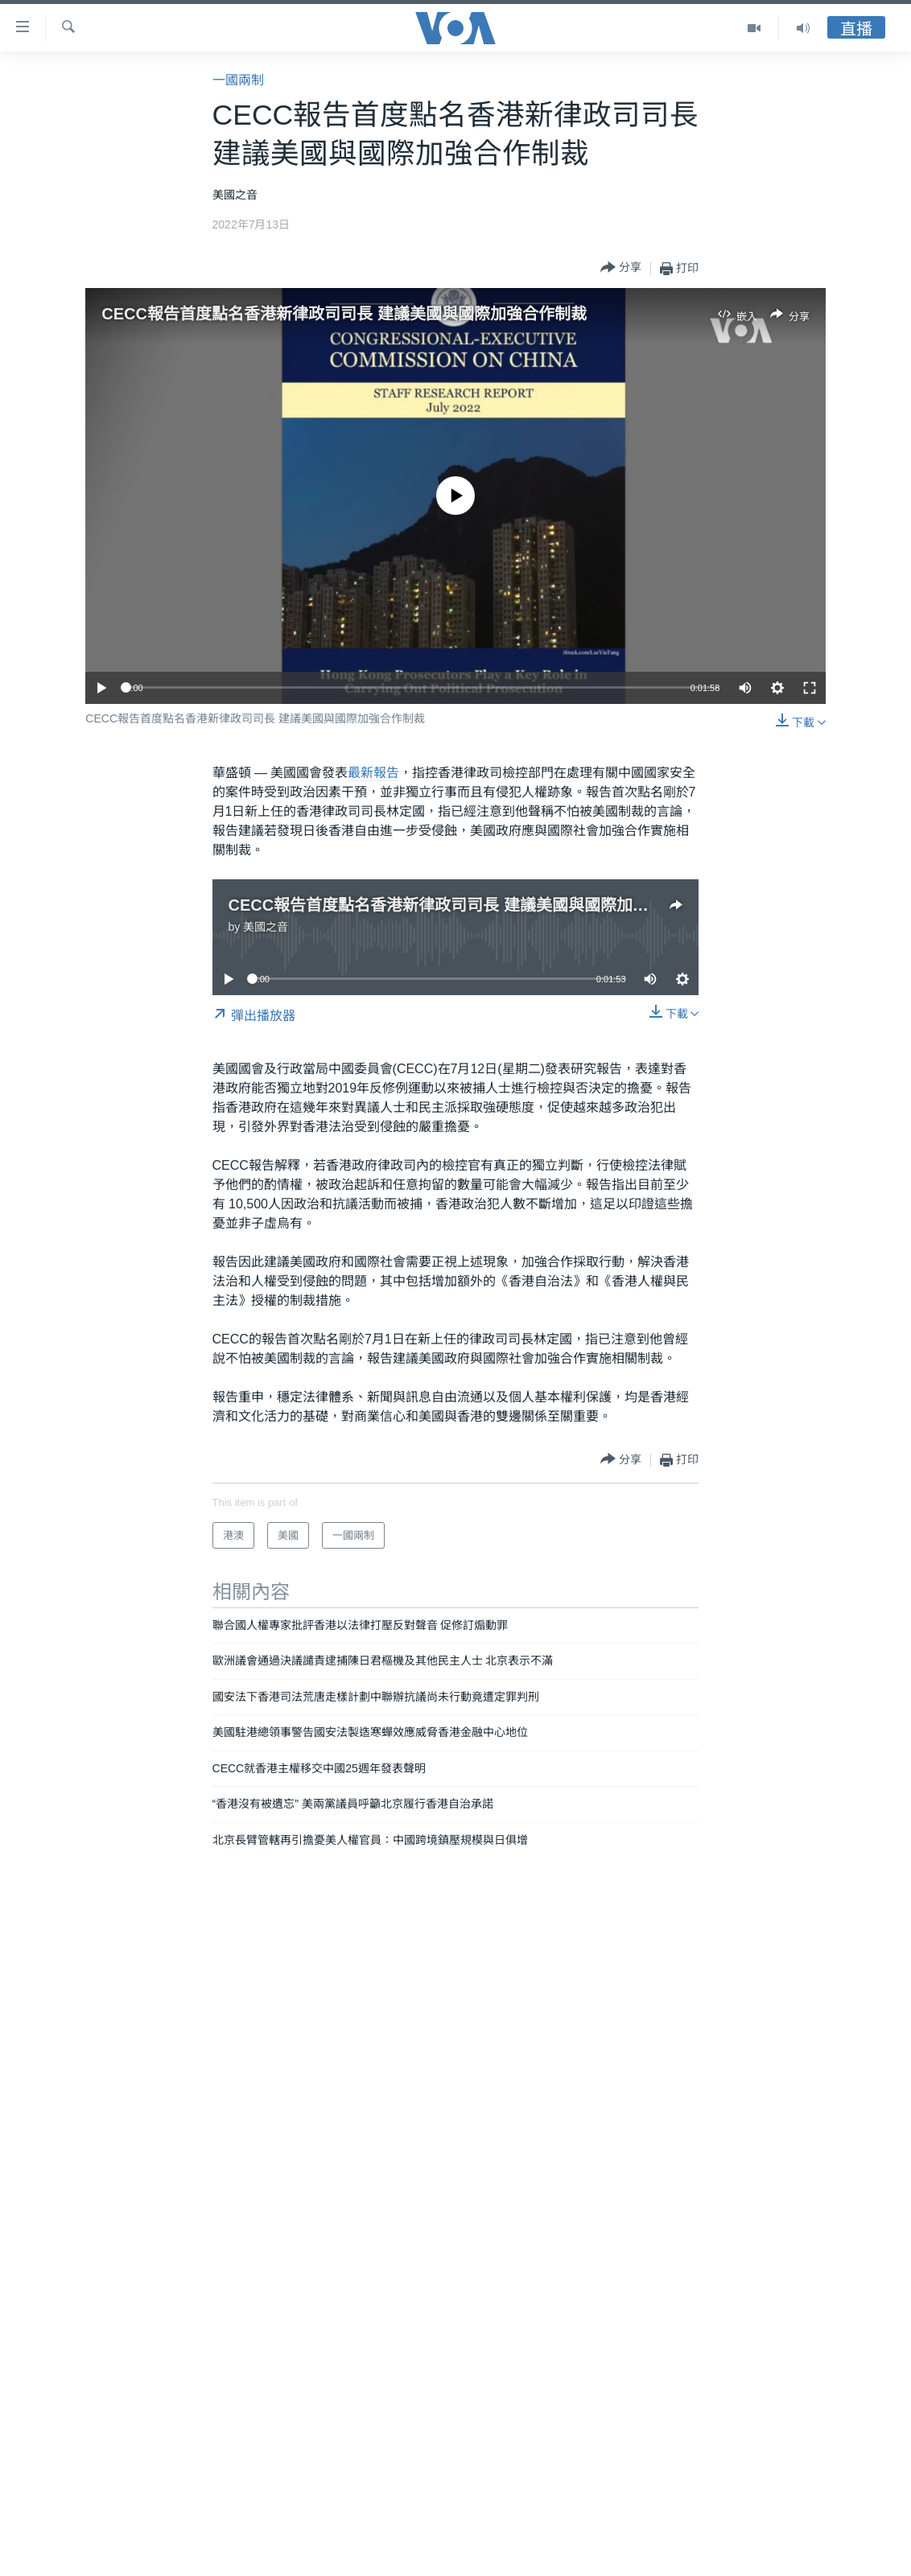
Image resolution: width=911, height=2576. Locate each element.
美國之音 (265, 926)
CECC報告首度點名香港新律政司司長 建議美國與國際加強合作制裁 (343, 314)
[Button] (620, 268)
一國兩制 (238, 80)
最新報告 (373, 773)
